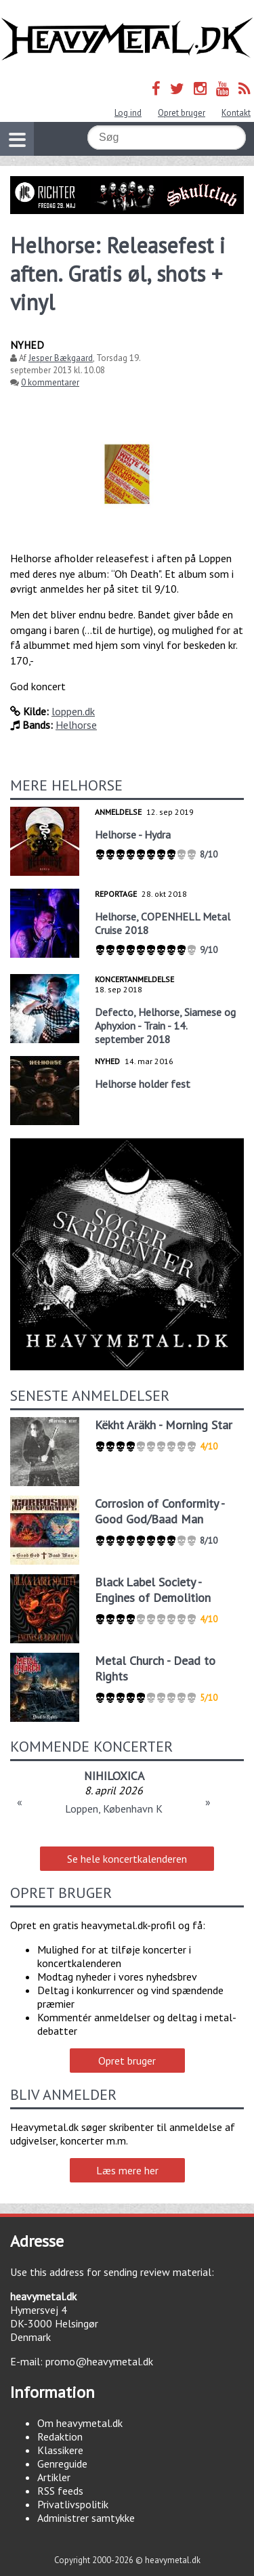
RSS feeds (60, 2490)
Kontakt (236, 113)
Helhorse (76, 725)
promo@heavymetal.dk (99, 2361)
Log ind (128, 113)
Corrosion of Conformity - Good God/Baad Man (159, 1511)
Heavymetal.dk (127, 39)
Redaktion (60, 2436)
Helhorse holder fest (142, 1084)
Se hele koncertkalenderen (127, 1858)
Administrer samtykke (86, 2518)
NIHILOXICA (114, 1775)
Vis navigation (13, 131)
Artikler (53, 2477)
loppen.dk (73, 711)
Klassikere (60, 2450)
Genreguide (62, 2463)
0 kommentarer (50, 382)
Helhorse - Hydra (133, 834)
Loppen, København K (114, 1808)
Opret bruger (181, 113)
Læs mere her (127, 2170)
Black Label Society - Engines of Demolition (153, 1589)
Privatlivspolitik (72, 2504)
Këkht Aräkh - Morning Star (163, 1425)
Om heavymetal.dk (80, 2423)
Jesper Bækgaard (60, 358)
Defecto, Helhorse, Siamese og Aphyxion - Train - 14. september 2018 (165, 1025)
